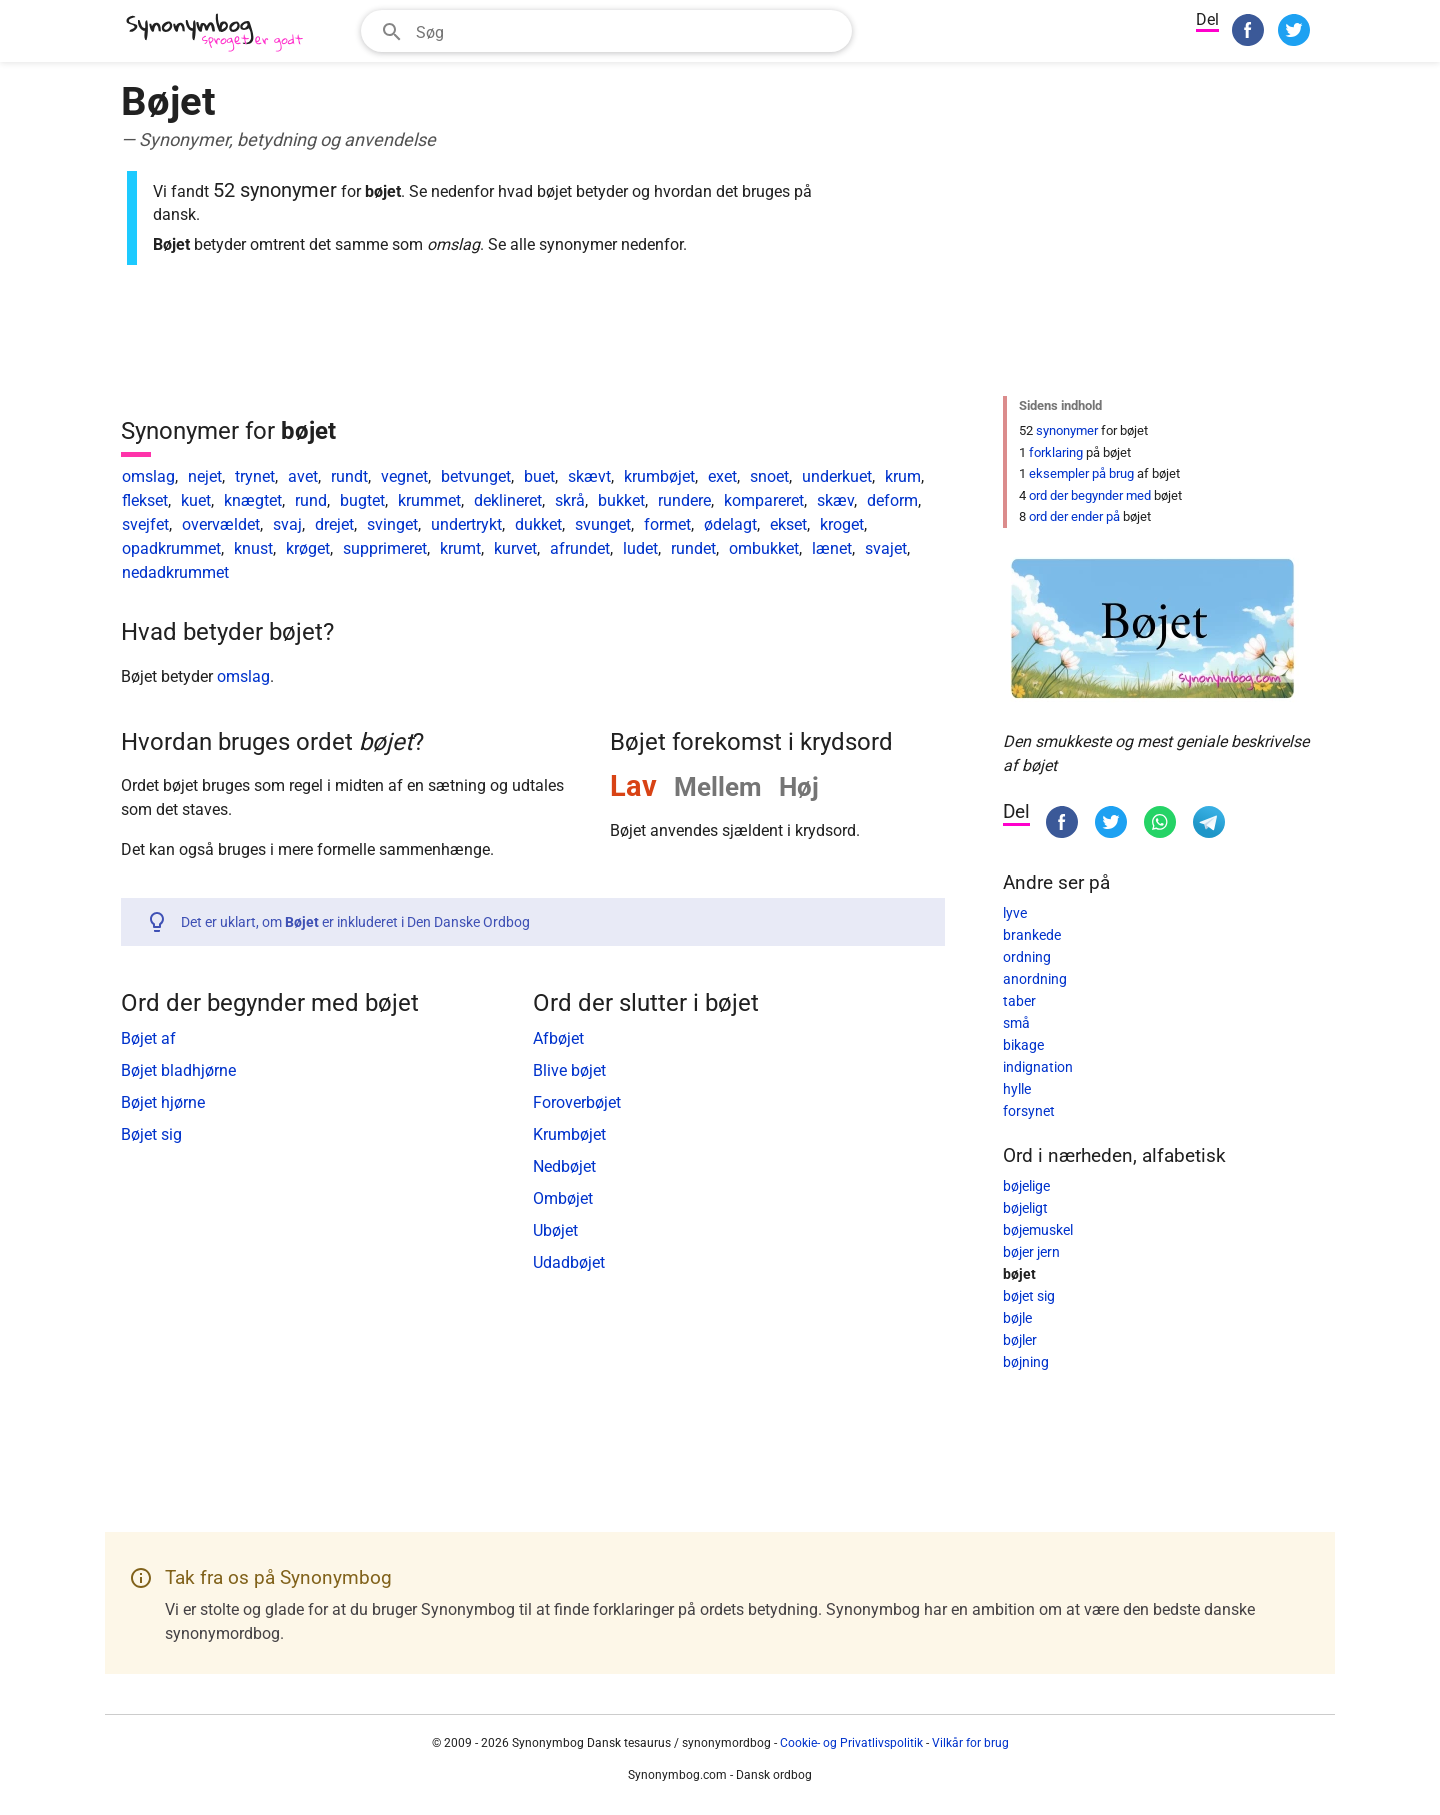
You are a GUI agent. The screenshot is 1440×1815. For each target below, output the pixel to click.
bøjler (1020, 1340)
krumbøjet (659, 476)
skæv (835, 500)
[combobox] (606, 31)
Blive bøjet (569, 1070)
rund (311, 500)
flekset (145, 500)
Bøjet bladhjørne (178, 1070)
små (1016, 1023)
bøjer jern (1031, 1252)
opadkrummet (171, 548)
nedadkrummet (175, 572)
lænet (832, 548)
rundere (684, 500)
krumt (460, 548)
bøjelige (1026, 1186)
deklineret (508, 500)
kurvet (515, 548)
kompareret (764, 500)
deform (892, 500)
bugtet (362, 500)
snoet (769, 476)
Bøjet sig (151, 1134)
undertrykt (466, 524)
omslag (148, 476)
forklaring (1056, 452)
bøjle (1017, 1318)
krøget (308, 548)
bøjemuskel (1038, 1230)
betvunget (476, 476)
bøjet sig (1029, 1296)
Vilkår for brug (970, 1743)
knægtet (253, 500)
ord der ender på (1074, 516)
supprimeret (385, 548)
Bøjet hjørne (163, 1102)
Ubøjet (555, 1230)
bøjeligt (1025, 1208)
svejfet (145, 524)
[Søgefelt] (627, 31)
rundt (349, 476)
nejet (205, 476)
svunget (603, 524)
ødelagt (730, 524)
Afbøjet (558, 1038)
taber (1019, 1001)
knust (253, 548)
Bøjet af (148, 1038)
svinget (392, 524)
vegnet (404, 476)
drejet (334, 524)
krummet (429, 500)
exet (722, 476)
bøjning (1026, 1362)
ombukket (764, 548)
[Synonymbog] (221, 33)
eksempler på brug (1081, 473)
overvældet (221, 524)
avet (303, 476)
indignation (1038, 1067)
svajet (886, 548)
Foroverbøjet (577, 1102)
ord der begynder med (1090, 495)
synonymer (1067, 430)
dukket (538, 524)
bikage (1023, 1045)
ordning (1027, 957)
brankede (1032, 935)
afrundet (580, 548)
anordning (1035, 979)
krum (903, 476)
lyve (1015, 913)
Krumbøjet (569, 1134)
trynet (255, 476)
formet (667, 524)
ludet (640, 548)
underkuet (837, 476)
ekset (788, 524)
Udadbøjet (569, 1262)
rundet (693, 548)
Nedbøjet (564, 1166)
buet (539, 476)
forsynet (1029, 1111)
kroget (842, 524)
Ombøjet (563, 1198)
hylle (1017, 1089)
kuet (196, 500)
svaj (287, 524)
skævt (589, 476)
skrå (570, 500)
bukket (621, 500)
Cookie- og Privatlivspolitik (851, 1743)
